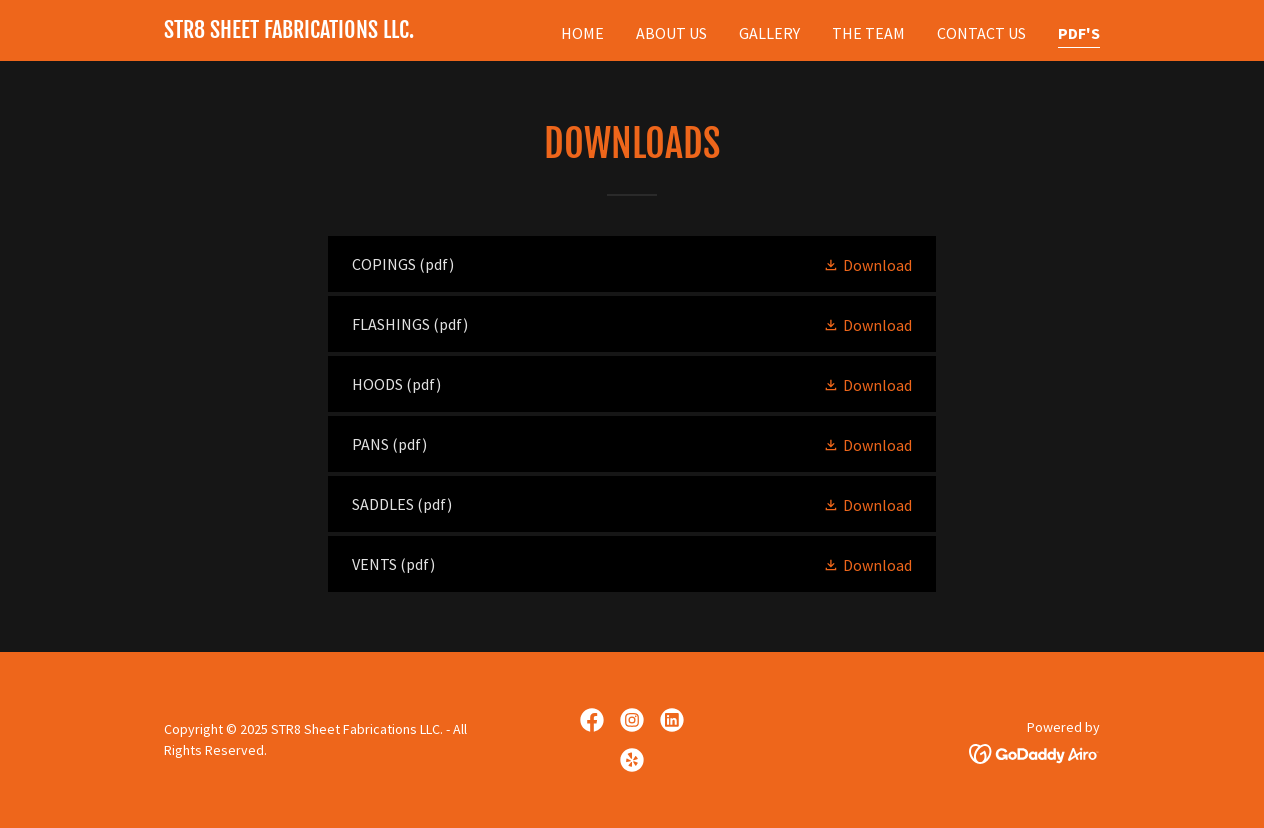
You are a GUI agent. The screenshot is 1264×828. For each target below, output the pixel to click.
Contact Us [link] (981, 33)
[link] (289, 32)
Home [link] (582, 33)
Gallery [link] (769, 33)
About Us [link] (671, 33)
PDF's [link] (1079, 33)
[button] (867, 264)
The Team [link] (868, 33)
